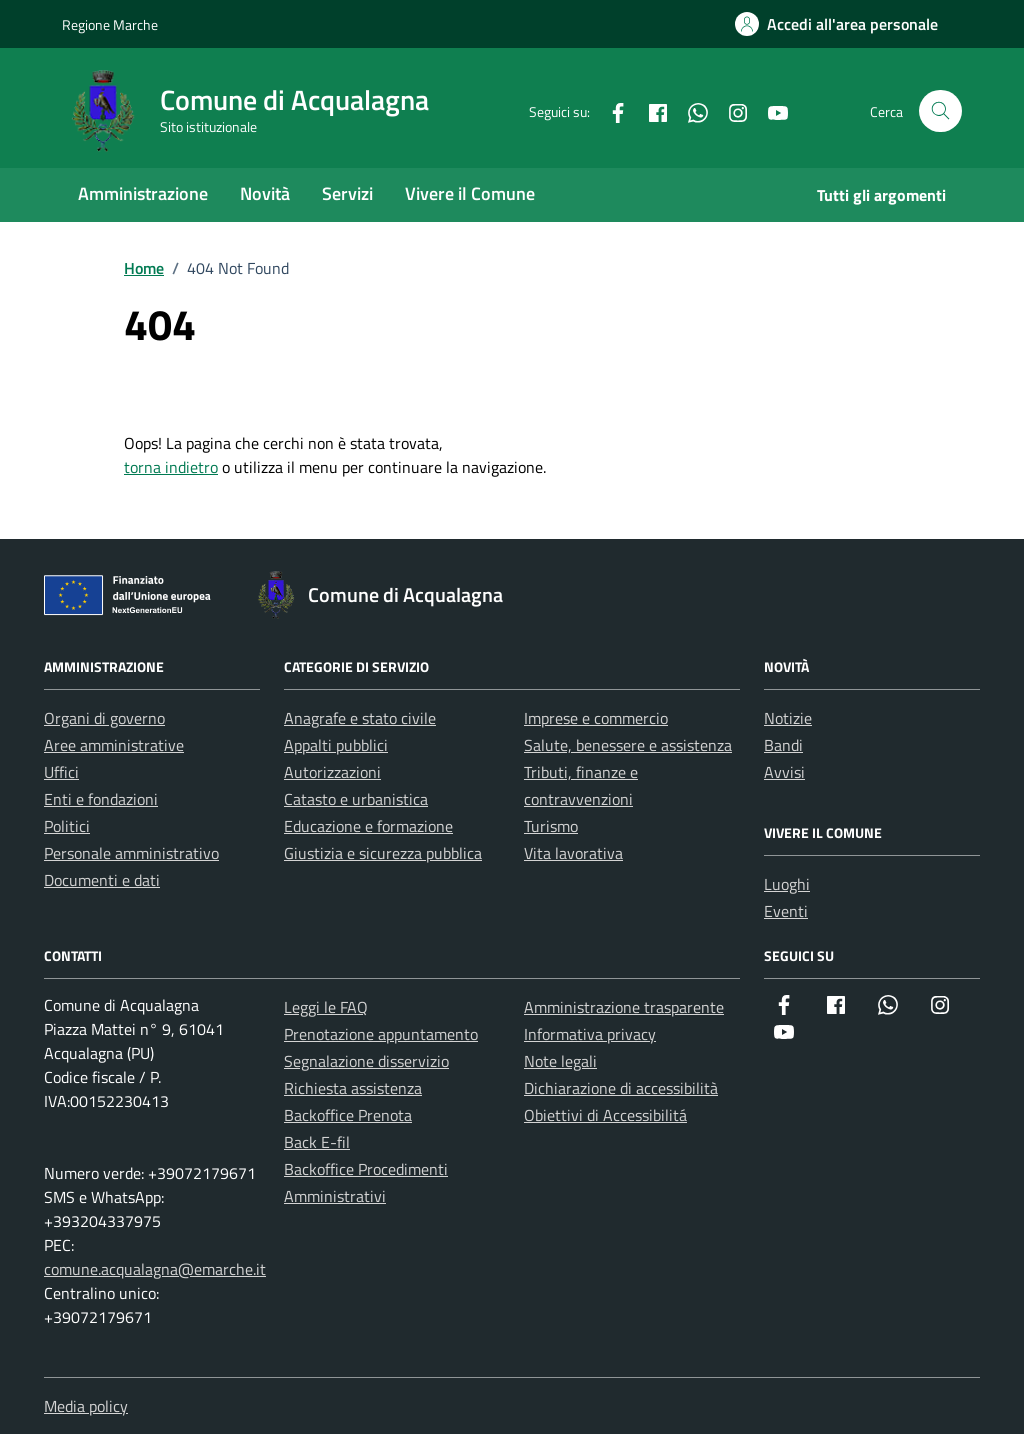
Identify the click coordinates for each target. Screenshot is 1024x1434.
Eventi (786, 911)
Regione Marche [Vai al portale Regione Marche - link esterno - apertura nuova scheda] (110, 24)
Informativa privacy (590, 1034)
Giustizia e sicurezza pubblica (383, 853)
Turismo (551, 826)
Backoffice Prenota (348, 1115)
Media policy (86, 1406)
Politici (67, 826)
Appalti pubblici (336, 745)
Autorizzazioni (332, 772)
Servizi (347, 193)
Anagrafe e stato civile (360, 718)
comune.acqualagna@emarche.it (155, 1269)
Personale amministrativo (131, 853)
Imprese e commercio (596, 718)
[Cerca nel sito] (940, 111)
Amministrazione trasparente (624, 1007)
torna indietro (171, 467)
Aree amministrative (114, 745)
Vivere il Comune (470, 193)
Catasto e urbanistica (356, 799)
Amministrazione (143, 193)
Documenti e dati (102, 880)
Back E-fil (317, 1142)
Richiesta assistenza (353, 1088)
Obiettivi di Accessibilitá (605, 1115)
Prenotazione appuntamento (381, 1034)
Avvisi (784, 772)
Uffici (61, 772)
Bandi (783, 745)
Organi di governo (104, 718)
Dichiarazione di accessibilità (621, 1088)
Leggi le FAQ (326, 1007)
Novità (265, 193)
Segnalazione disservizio (366, 1061)
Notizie (788, 718)
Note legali (560, 1061)
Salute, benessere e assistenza (628, 745)
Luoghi (787, 884)
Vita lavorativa (573, 853)
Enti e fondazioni (101, 799)
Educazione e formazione (368, 826)
